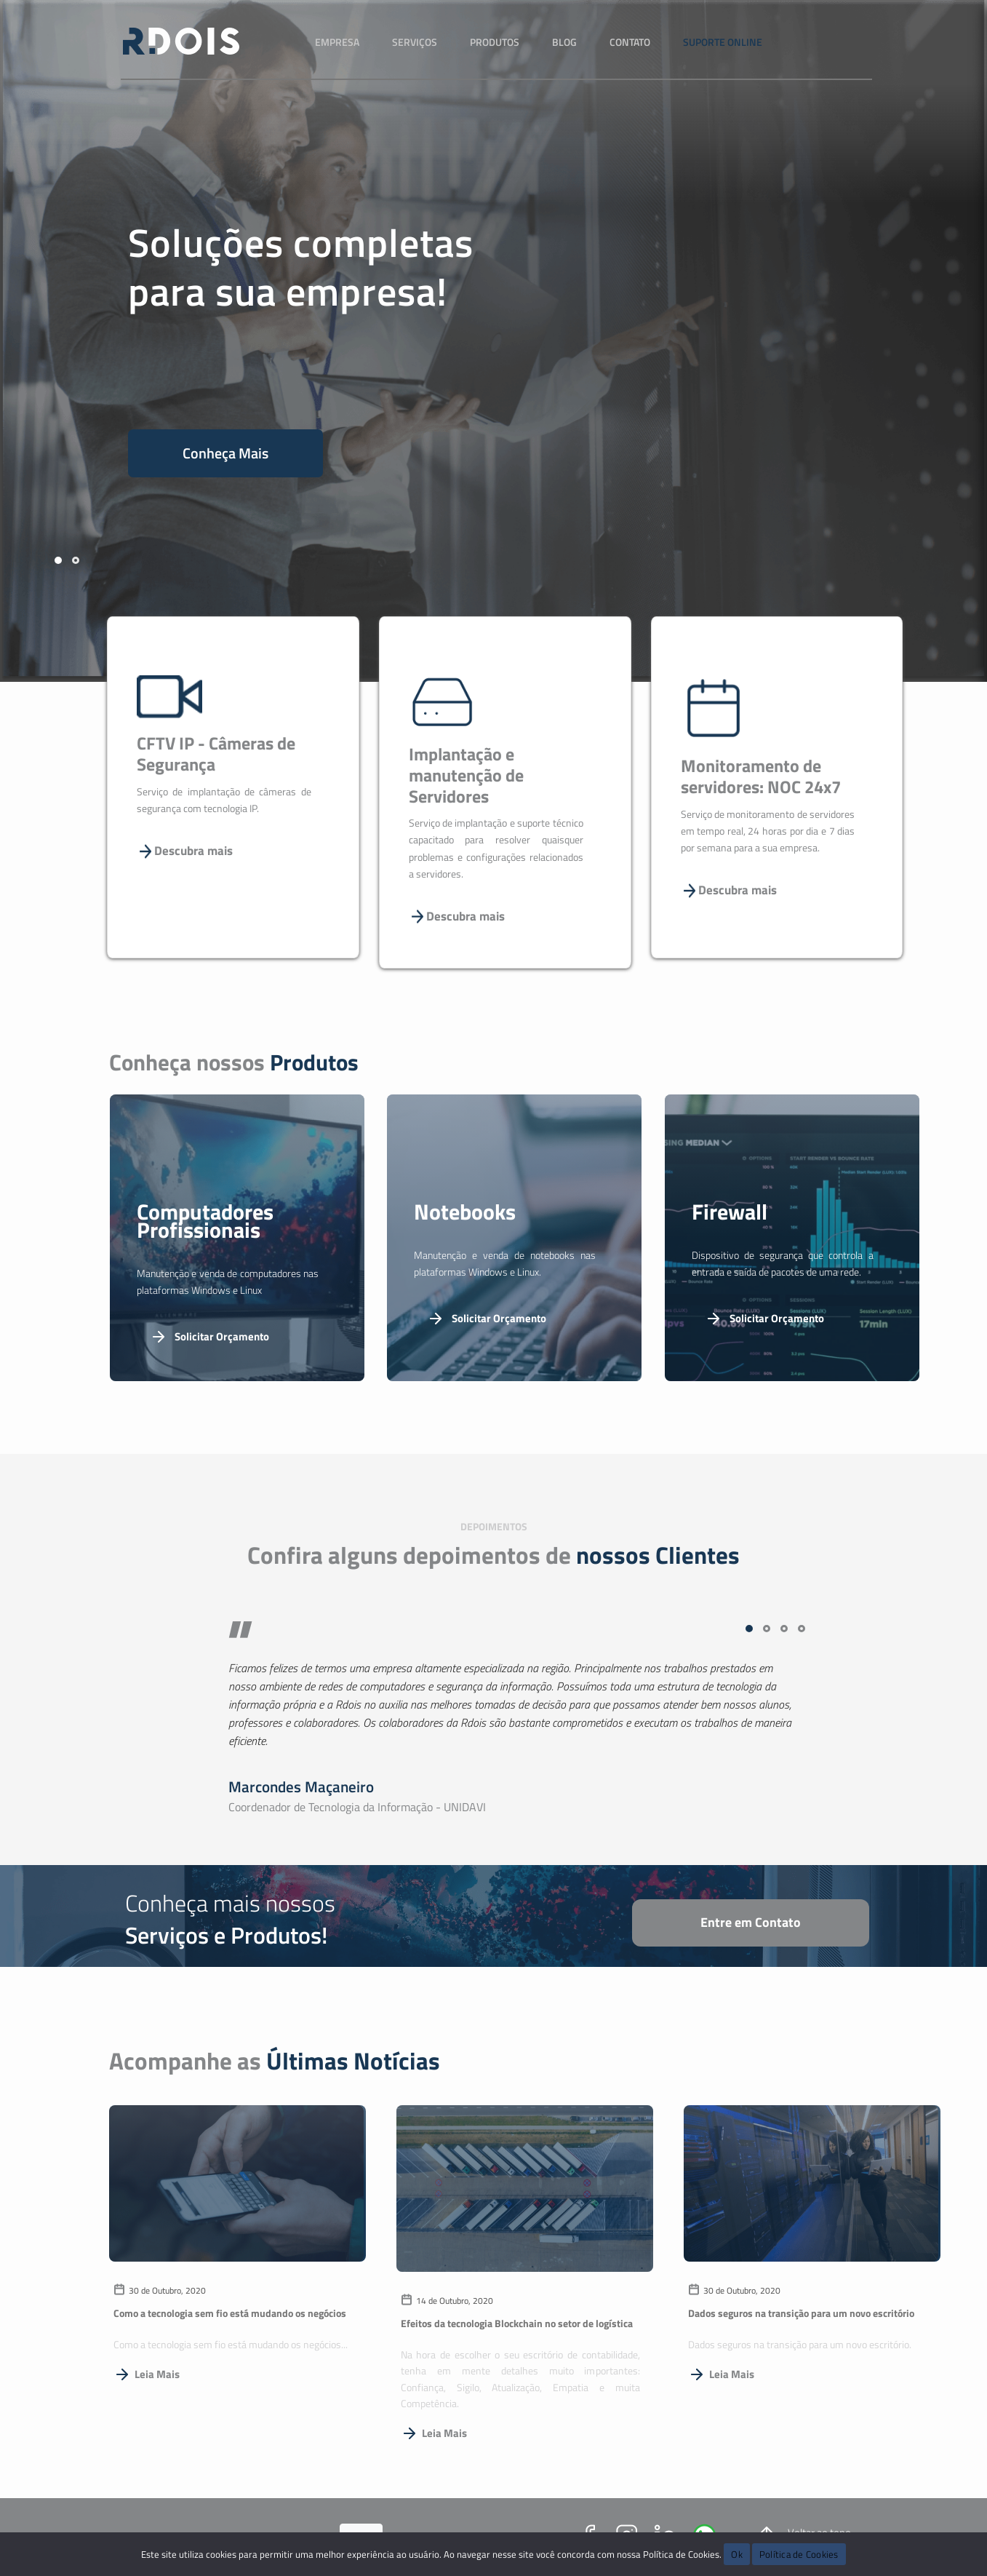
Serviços (414, 42)
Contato (630, 42)
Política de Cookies (799, 2554)
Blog (564, 42)
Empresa (337, 42)
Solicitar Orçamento (209, 1336)
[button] (58, 560)
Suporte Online (722, 42)
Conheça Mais (225, 453)
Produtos (494, 42)
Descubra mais (185, 851)
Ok (737, 2554)
